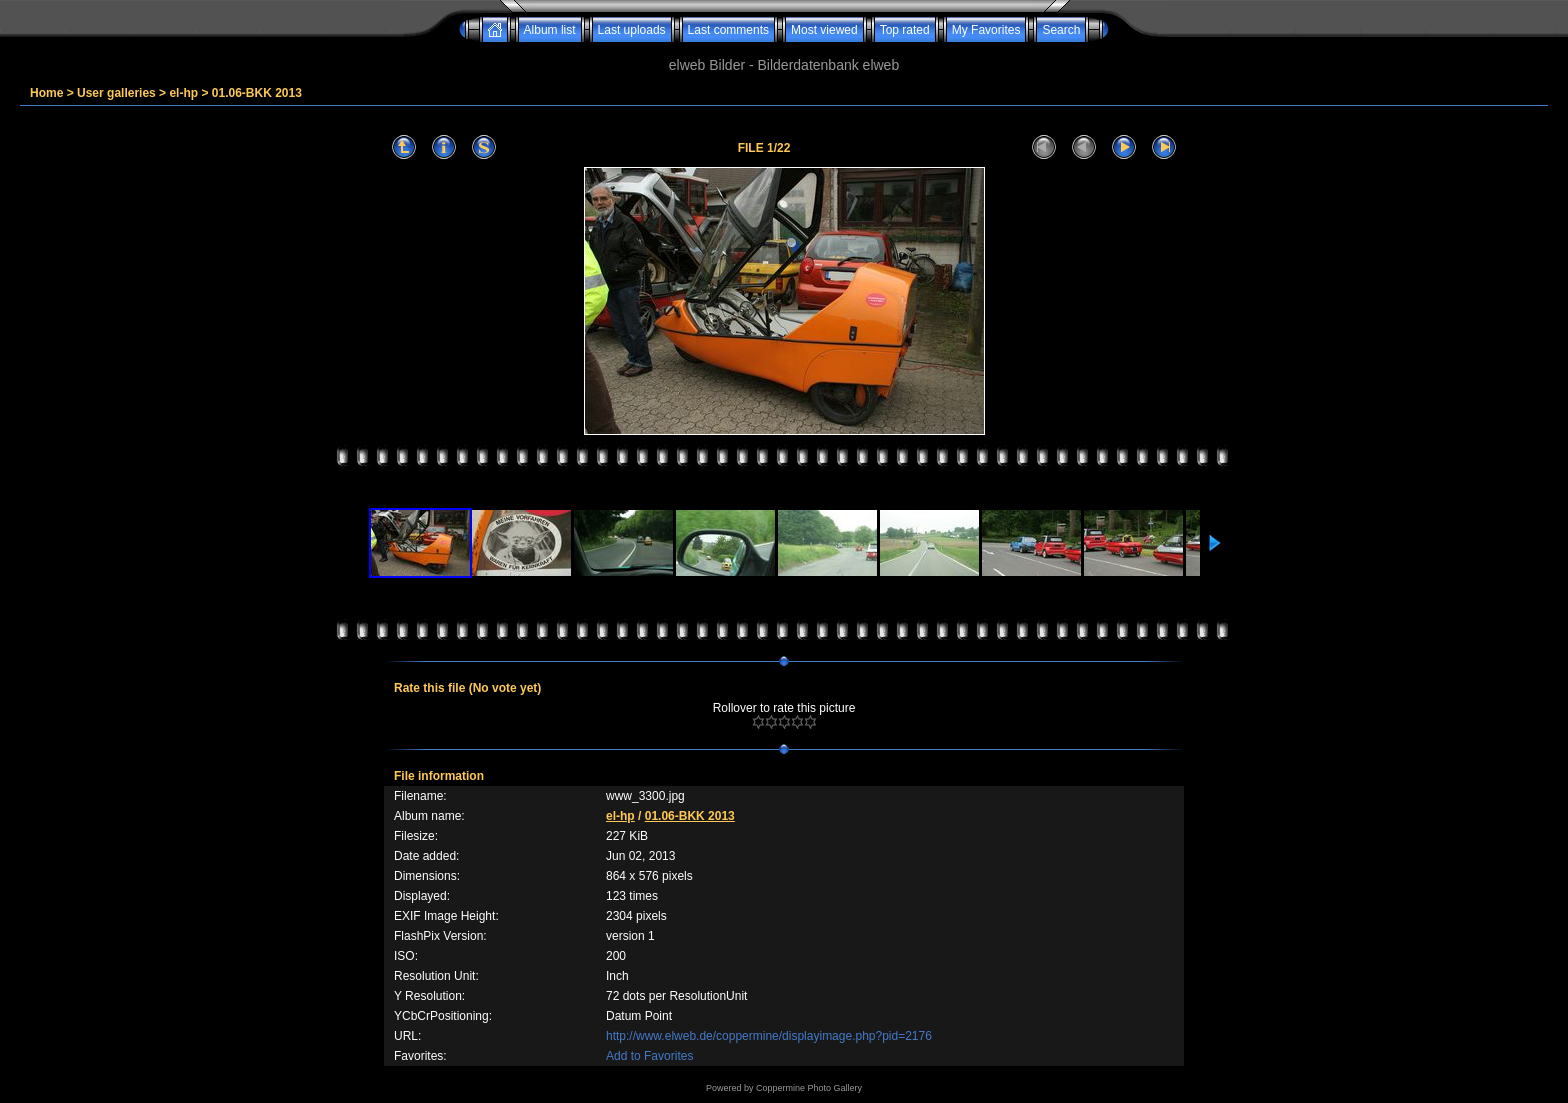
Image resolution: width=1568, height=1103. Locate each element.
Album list (550, 30)
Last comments (728, 30)
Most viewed (824, 30)
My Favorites (986, 30)
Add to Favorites (649, 1056)
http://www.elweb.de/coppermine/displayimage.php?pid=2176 (769, 1036)
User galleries (116, 93)
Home (46, 93)
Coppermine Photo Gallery (809, 1088)
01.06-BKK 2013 (257, 93)
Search (1061, 30)
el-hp (183, 93)
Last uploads (632, 30)
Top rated (905, 30)
